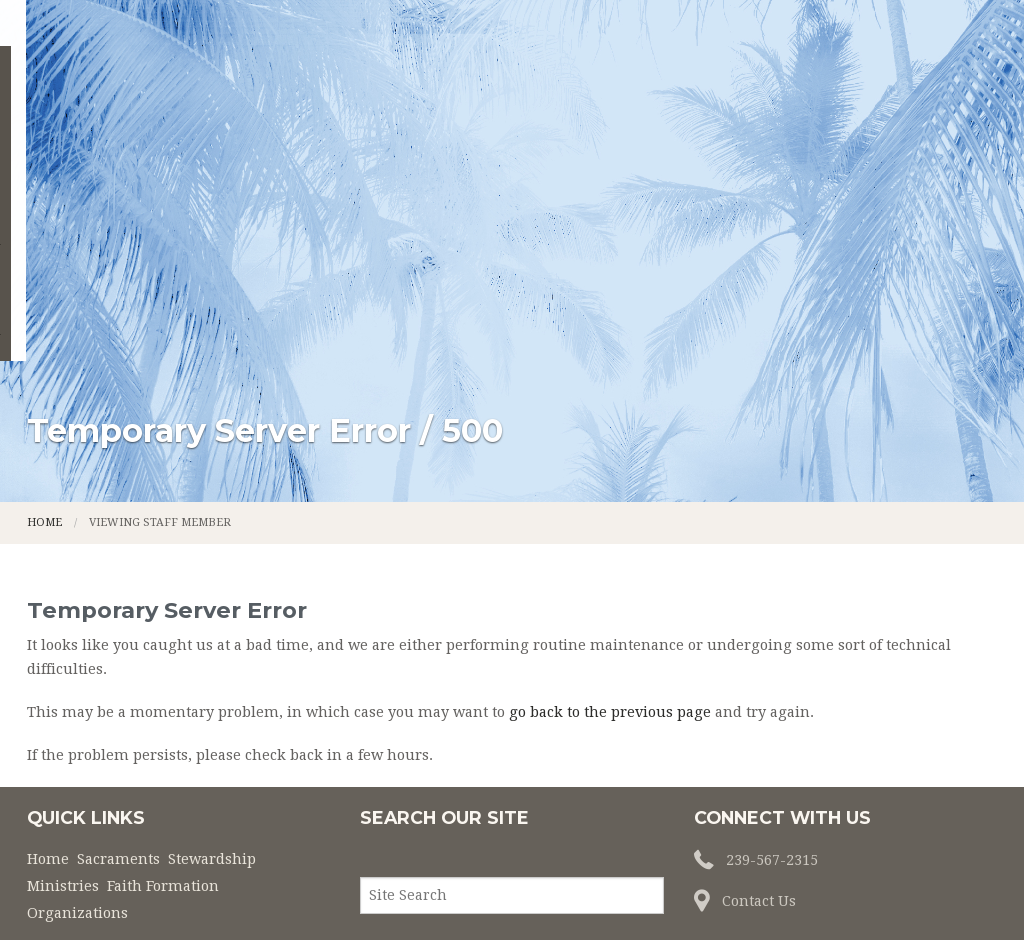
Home (170, 138)
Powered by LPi (710, 892)
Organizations (901, 138)
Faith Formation (727, 138)
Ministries (573, 138)
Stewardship (434, 138)
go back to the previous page (610, 535)
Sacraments (286, 138)
